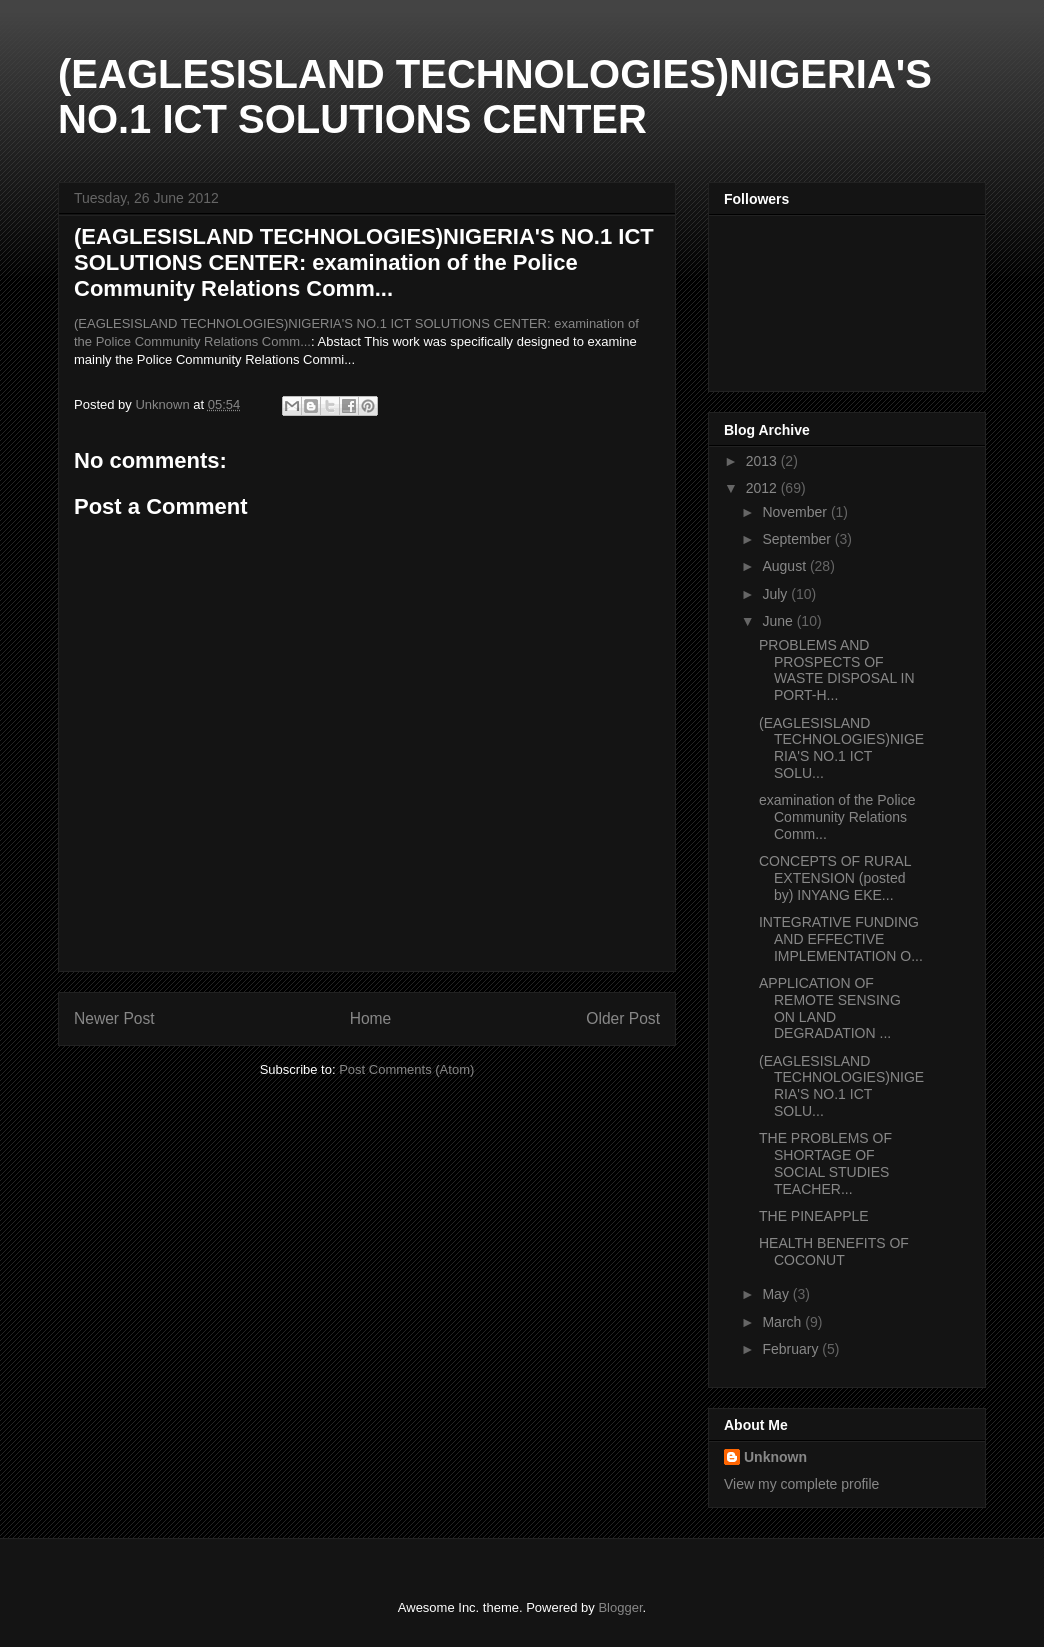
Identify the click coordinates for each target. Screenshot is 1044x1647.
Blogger (620, 1607)
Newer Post (114, 1018)
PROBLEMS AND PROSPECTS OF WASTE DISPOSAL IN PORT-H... (837, 670)
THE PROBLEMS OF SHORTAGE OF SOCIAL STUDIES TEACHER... (825, 1163)
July (776, 594)
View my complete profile (801, 1484)
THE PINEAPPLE (814, 1216)
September (798, 539)
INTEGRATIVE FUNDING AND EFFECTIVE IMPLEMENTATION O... (841, 939)
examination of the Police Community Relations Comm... (837, 817)
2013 (763, 461)
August (785, 566)
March (783, 1322)
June (779, 621)
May (777, 1294)
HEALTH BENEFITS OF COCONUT (834, 1251)
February (792, 1349)
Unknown (775, 1457)
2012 (763, 488)
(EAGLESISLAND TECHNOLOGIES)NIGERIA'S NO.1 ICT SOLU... (841, 748)
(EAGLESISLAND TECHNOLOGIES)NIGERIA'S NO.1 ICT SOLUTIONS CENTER (495, 96)
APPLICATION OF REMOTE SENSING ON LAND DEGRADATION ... (830, 1008)
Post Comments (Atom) (406, 1069)
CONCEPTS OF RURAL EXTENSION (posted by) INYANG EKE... (835, 878)
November (796, 512)
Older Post (623, 1018)
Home (371, 1018)
